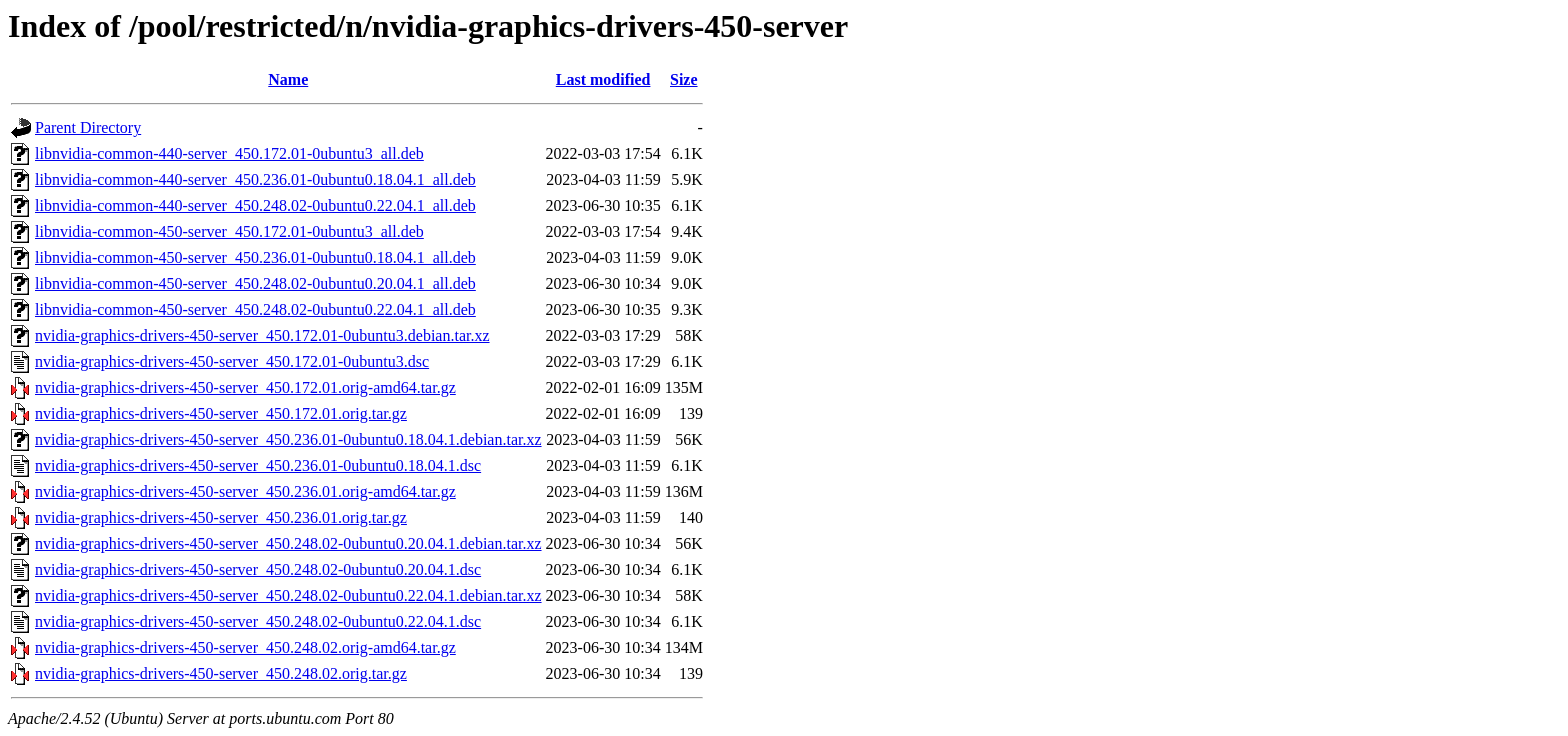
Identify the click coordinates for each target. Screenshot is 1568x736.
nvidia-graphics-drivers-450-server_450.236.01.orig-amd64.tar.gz (245, 491)
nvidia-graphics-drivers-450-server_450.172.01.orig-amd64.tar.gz (245, 387)
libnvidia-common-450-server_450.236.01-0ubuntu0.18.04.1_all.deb (255, 257)
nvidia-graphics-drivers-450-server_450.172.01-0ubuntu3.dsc (232, 361)
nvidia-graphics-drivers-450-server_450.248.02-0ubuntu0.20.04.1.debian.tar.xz (288, 543)
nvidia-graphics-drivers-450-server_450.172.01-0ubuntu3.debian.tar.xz (262, 335)
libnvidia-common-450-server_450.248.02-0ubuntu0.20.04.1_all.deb (255, 283)
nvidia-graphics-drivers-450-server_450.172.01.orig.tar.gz (221, 413)
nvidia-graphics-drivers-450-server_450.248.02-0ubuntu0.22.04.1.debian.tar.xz (288, 595)
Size (684, 79)
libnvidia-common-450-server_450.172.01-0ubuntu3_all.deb (229, 231)
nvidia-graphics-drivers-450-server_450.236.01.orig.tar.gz (221, 517)
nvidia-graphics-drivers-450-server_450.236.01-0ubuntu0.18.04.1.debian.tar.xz (288, 439)
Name (288, 79)
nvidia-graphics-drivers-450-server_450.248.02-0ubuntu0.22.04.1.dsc (258, 621)
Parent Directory (88, 127)
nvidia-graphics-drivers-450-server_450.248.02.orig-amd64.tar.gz (245, 647)
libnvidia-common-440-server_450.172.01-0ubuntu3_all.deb (229, 153)
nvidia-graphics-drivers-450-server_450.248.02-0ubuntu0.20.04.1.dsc (258, 569)
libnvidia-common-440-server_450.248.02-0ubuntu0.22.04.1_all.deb (255, 205)
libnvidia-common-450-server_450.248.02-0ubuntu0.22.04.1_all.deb (255, 309)
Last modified (603, 79)
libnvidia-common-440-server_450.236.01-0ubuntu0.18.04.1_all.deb (255, 179)
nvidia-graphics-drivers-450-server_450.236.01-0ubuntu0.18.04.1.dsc (258, 465)
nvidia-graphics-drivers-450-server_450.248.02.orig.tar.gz (221, 673)
